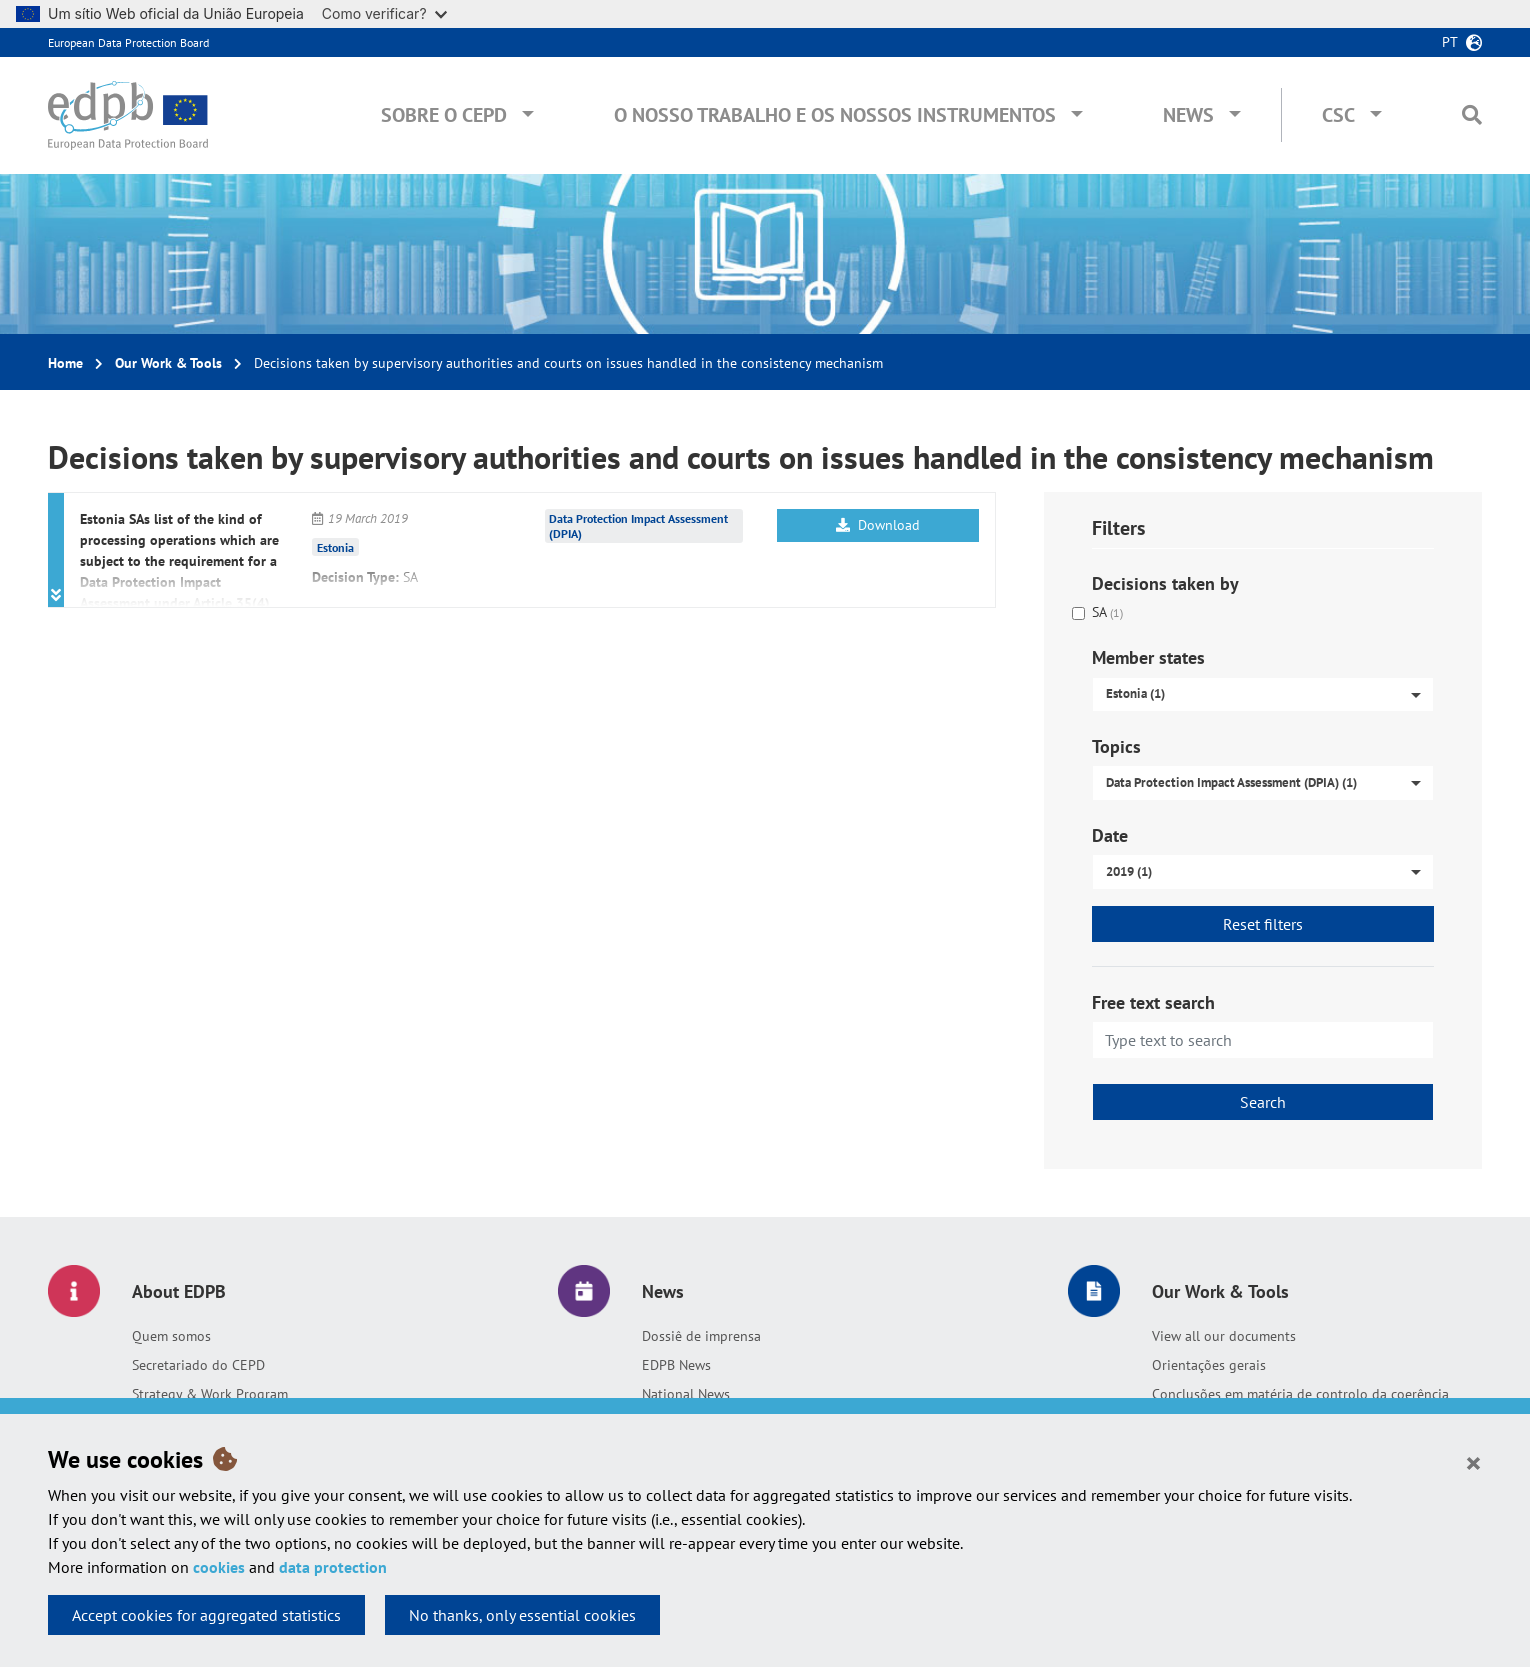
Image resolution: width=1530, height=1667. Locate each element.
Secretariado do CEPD (198, 1365)
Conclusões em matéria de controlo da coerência (1300, 1394)
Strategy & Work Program (210, 1394)
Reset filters (1263, 924)
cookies (219, 1567)
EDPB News (676, 1365)
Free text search (1153, 1002)
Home (65, 363)
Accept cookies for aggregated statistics (206, 1615)
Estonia (335, 547)
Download (878, 525)
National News (686, 1394)
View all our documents (1224, 1336)
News (1188, 115)
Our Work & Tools (168, 363)
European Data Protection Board (128, 42)
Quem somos (171, 1336)
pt (1450, 42)
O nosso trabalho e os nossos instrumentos (835, 115)
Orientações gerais (1209, 1365)
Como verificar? (384, 13)
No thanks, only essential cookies (522, 1615)
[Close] (1473, 1462)
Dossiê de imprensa (701, 1336)
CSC (1338, 115)
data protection (333, 1567)
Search (1263, 1102)
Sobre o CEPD (444, 115)
